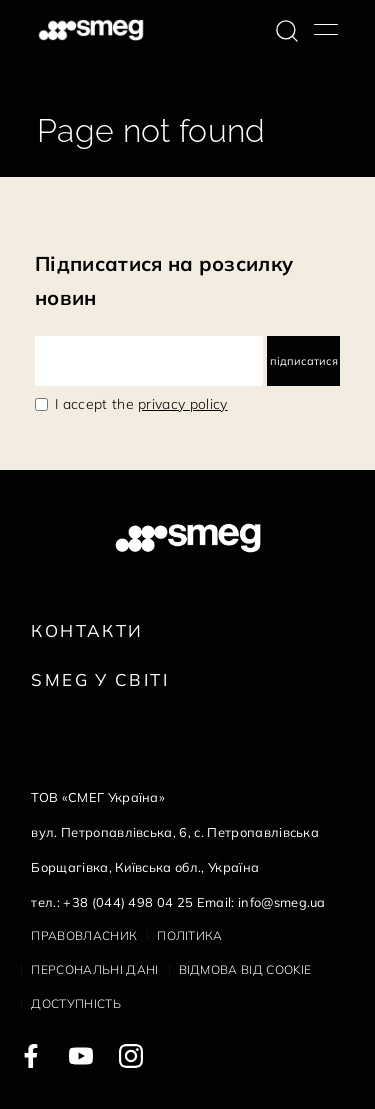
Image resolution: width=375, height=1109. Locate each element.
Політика (190, 935)
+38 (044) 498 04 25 (128, 902)
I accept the (141, 404)
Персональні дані (94, 969)
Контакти (87, 630)
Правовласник (84, 935)
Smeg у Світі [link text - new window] (100, 679)
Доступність (76, 1003)
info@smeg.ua (282, 902)
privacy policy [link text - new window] (182, 404)
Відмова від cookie (245, 969)
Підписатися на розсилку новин (164, 280)
